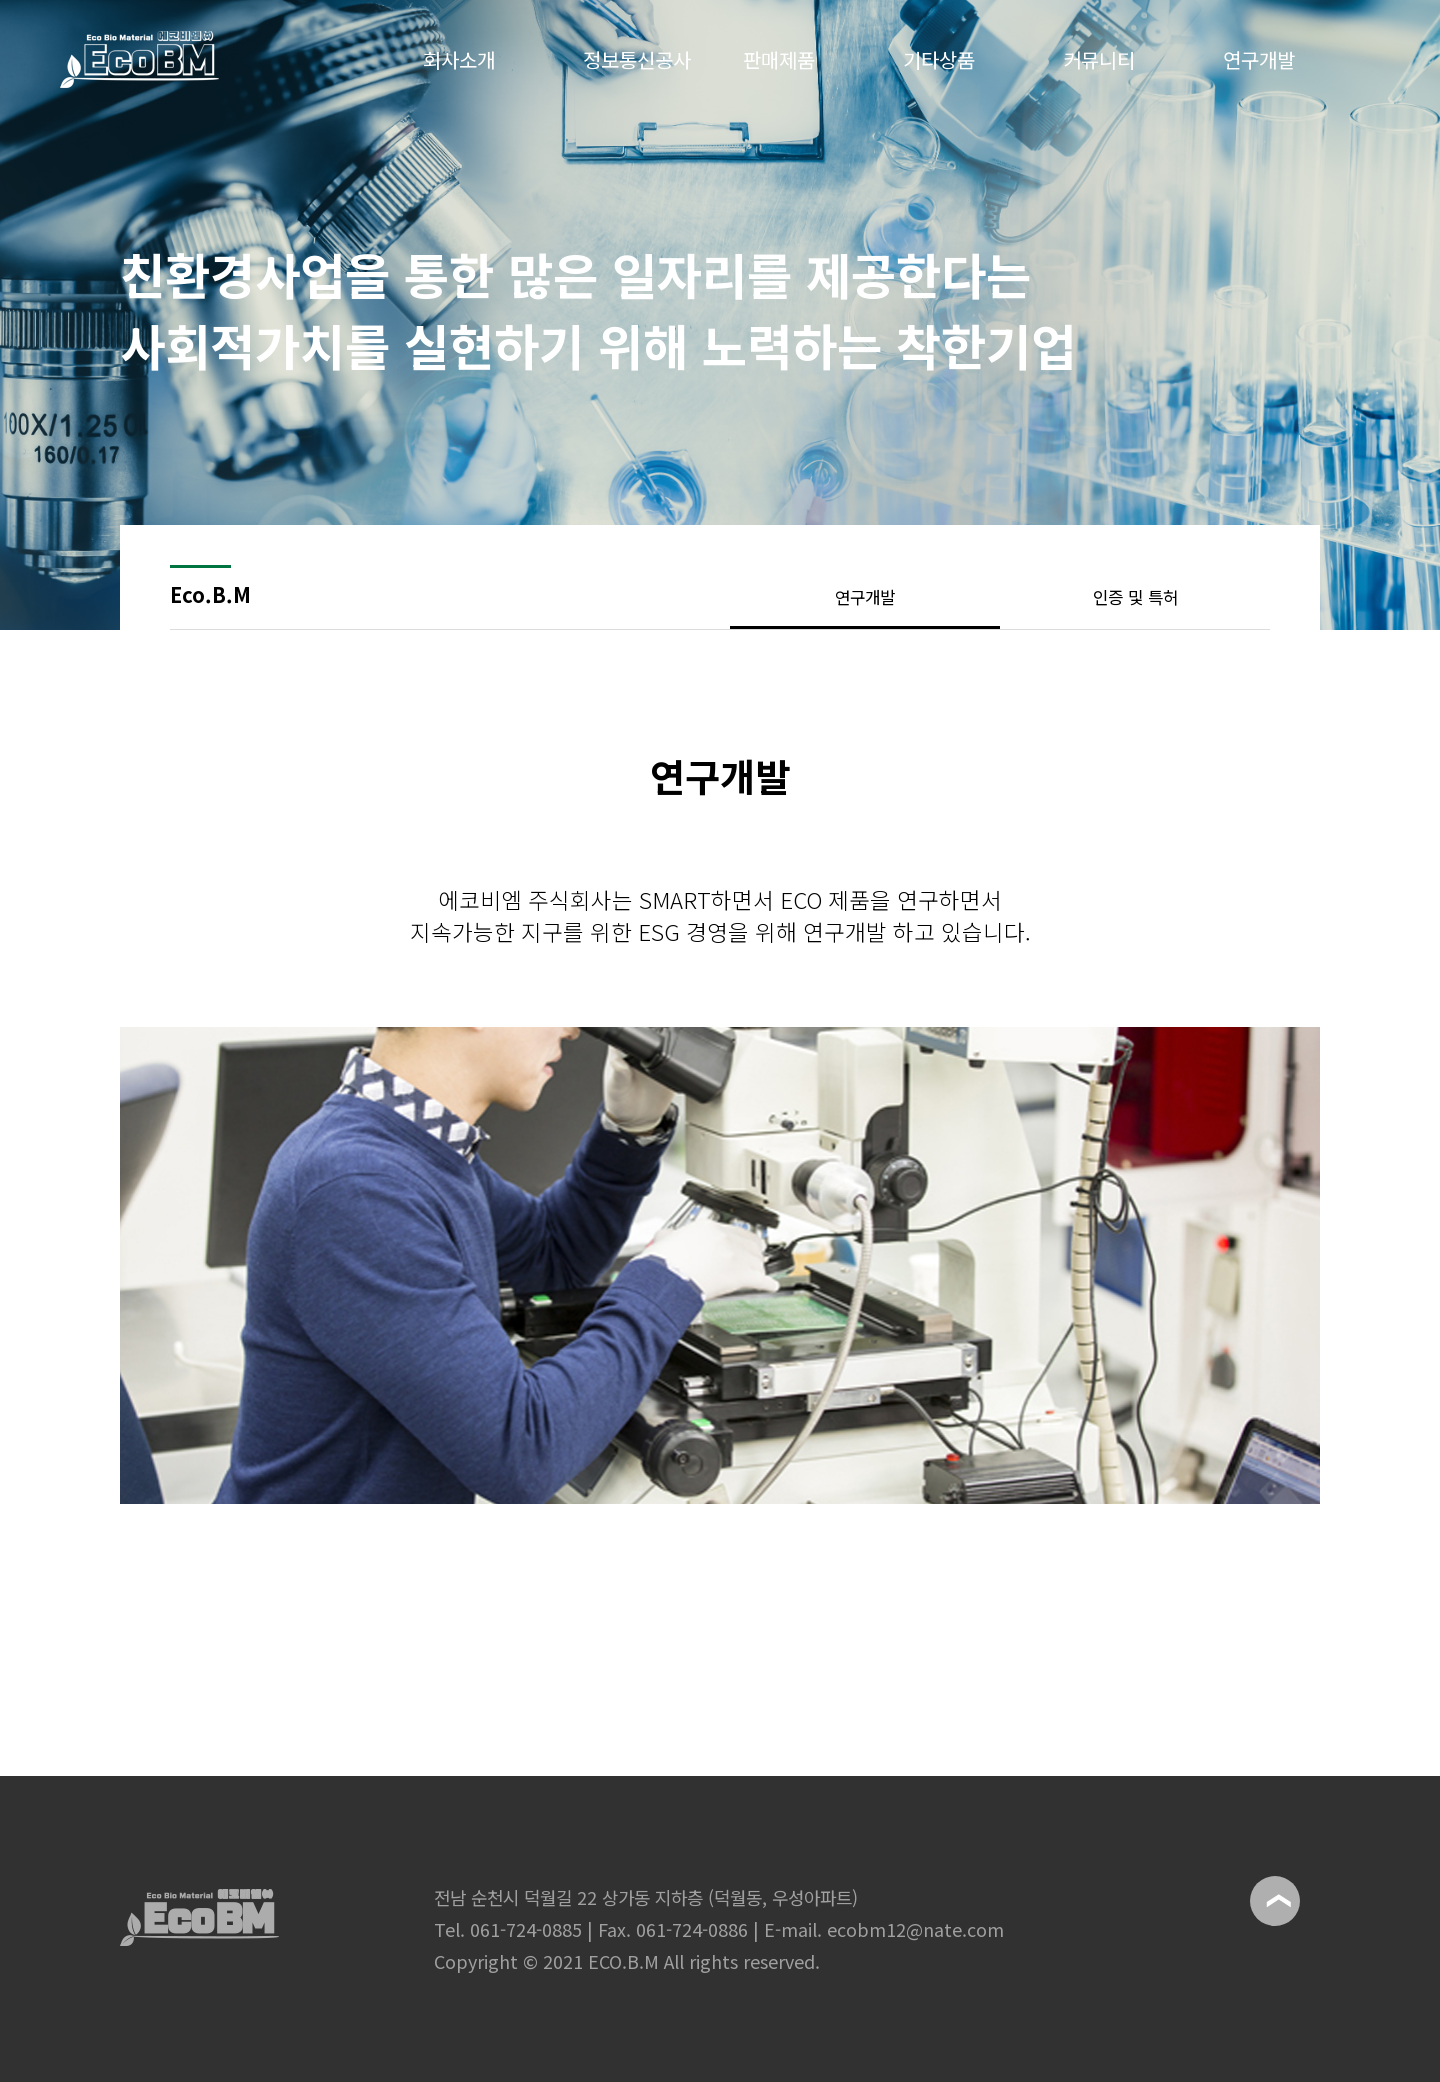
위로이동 (1275, 1901)
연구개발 (865, 597)
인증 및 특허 (1135, 597)
